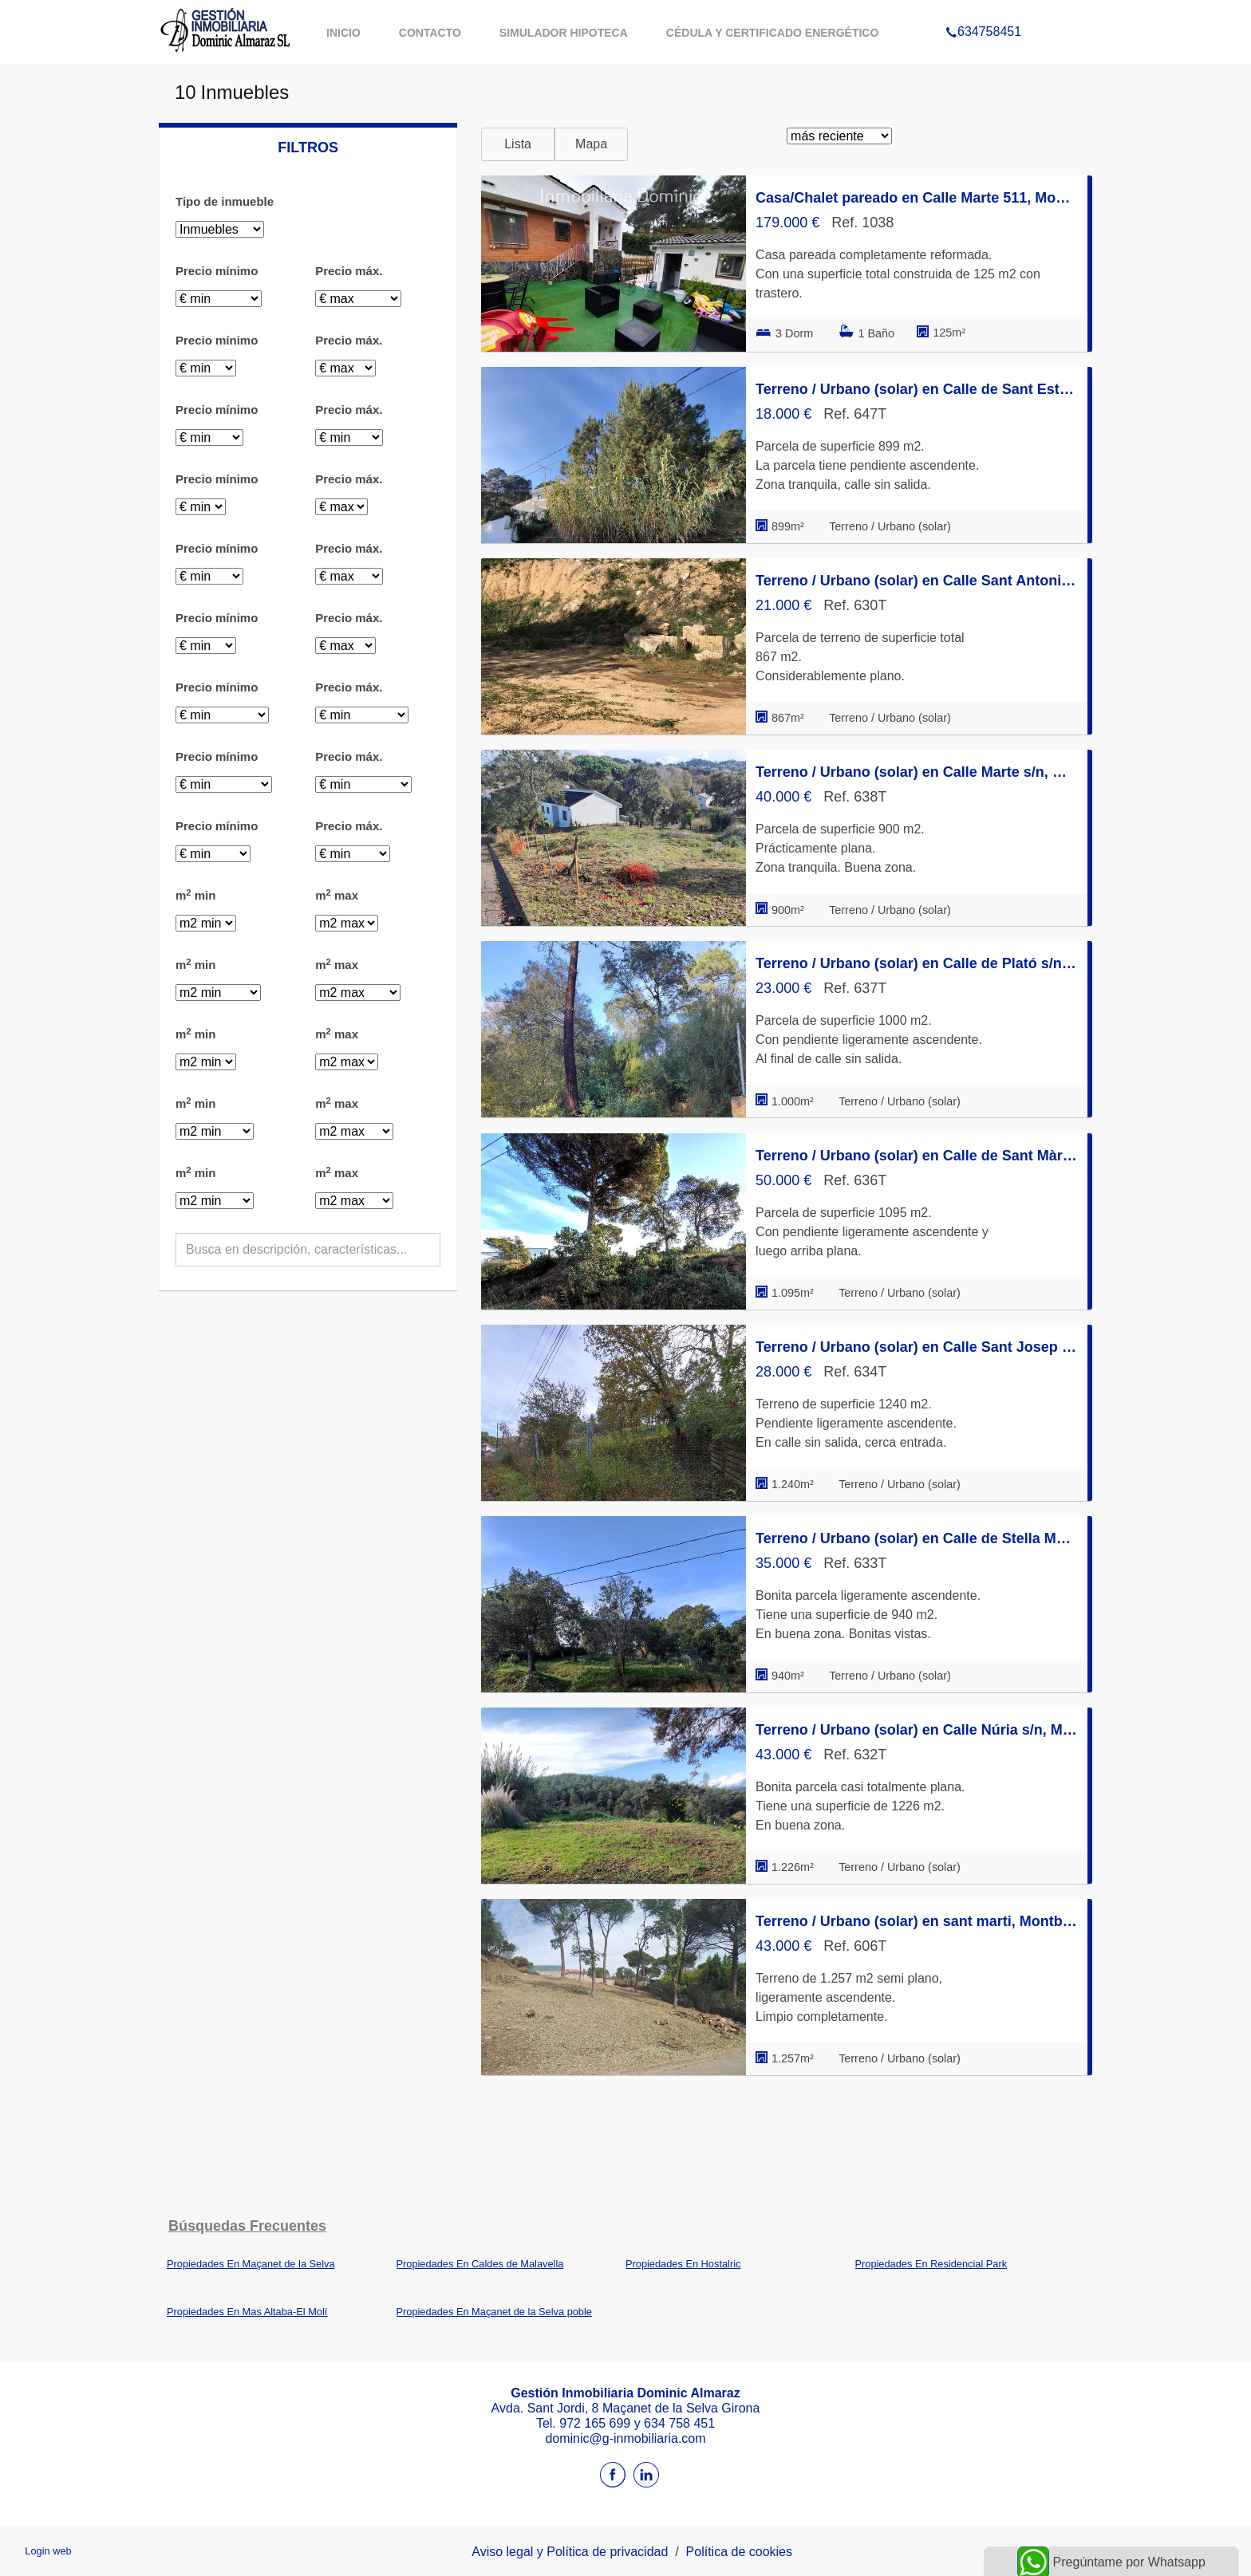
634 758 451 (679, 2423)
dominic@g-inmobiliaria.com (625, 2438)
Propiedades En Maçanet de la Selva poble (494, 2312)
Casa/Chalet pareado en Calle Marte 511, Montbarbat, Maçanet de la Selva (917, 198)
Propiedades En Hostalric (683, 2264)
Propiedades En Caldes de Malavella (480, 2264)
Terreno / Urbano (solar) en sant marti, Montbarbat (917, 1921)
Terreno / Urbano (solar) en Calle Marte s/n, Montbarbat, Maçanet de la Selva (917, 772)
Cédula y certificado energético (772, 32)
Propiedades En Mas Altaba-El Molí (247, 2312)
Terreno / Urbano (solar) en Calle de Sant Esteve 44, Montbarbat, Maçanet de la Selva (917, 389)
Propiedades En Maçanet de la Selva (251, 2264)
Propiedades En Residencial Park (931, 2264)
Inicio (343, 32)
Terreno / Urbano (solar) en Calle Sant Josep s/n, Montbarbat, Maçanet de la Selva (917, 1347)
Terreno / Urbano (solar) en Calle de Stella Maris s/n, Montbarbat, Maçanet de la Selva (917, 1538)
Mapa (591, 144)
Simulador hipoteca (563, 32)
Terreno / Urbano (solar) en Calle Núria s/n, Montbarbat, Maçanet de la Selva (917, 1730)
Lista (517, 144)
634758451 (983, 11)
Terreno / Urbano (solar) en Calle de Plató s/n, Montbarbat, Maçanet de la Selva (917, 963)
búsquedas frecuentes (247, 2226)
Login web (48, 2551)
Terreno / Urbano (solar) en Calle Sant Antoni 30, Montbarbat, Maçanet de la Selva (917, 581)
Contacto (430, 32)
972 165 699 (596, 2423)
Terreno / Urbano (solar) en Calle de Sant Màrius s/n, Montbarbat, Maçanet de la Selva (917, 1156)
